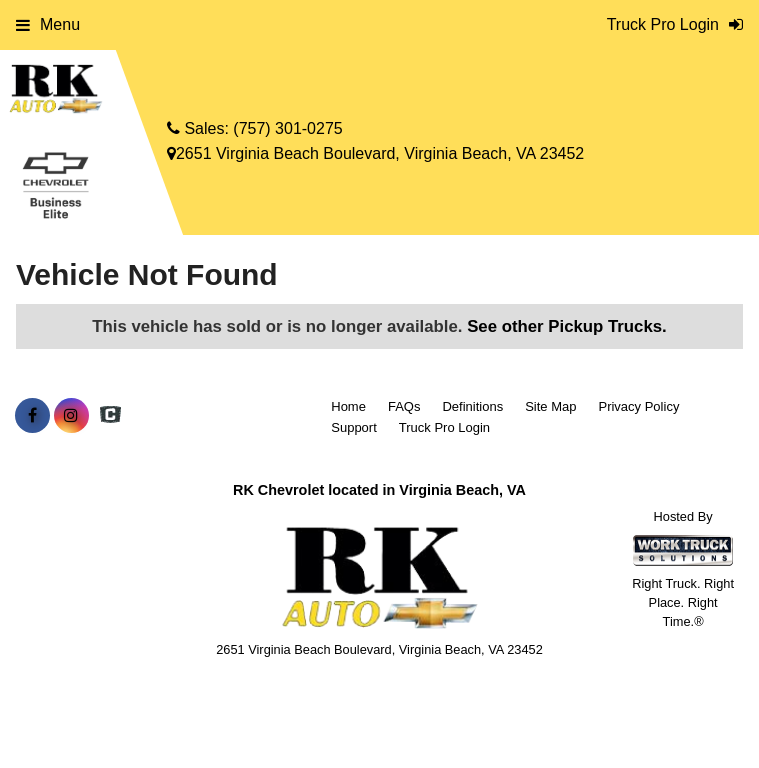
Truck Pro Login (444, 427)
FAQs (404, 406)
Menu (48, 24)
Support (354, 427)
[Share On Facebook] (32, 416)
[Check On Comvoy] (110, 416)
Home (348, 406)
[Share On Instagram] (71, 416)
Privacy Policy (638, 406)
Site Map (550, 406)
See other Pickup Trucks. (567, 326)
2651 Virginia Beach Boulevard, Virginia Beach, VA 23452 (375, 153)
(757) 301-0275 (287, 128)
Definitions (472, 406)
